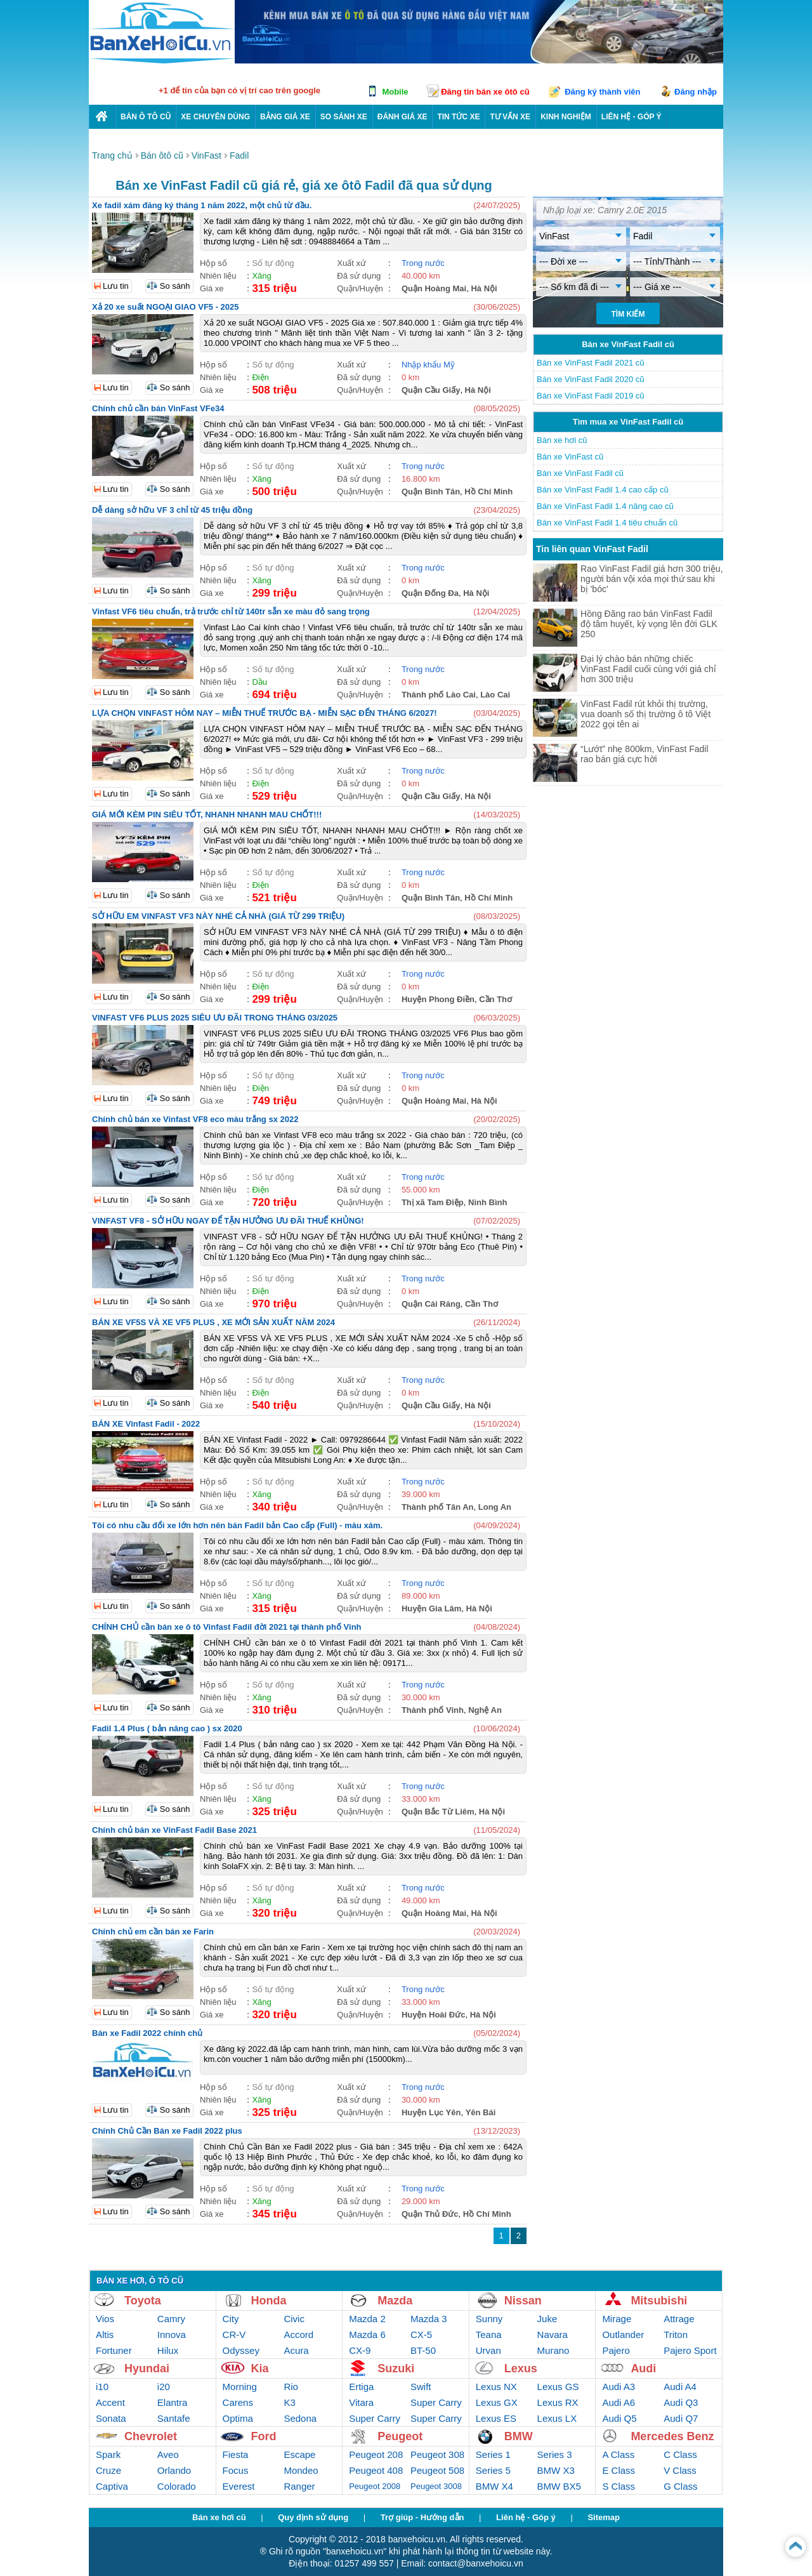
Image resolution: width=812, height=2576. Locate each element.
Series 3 (554, 2454)
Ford (264, 2436)
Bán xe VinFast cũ (570, 456)
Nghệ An (485, 1710)
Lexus (520, 2368)
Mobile (395, 91)
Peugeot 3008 (436, 2486)
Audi (643, 2368)
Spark (108, 2454)
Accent (110, 2402)
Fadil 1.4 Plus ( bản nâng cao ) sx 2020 (167, 1728)
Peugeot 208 (376, 2454)
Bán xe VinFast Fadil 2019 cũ (591, 395)
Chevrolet (150, 2436)
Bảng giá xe (285, 116)
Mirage (616, 2318)
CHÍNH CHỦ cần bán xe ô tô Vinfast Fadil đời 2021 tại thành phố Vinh (227, 1627)
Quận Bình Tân (431, 491)
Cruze (108, 2470)
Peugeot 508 (437, 2470)
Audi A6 (618, 2402)
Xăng (261, 276)
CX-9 (359, 2350)
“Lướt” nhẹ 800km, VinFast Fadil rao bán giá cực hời (644, 754)
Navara (552, 2334)
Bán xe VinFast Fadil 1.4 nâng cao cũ (605, 506)
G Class (680, 2486)
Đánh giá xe (402, 116)
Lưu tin (116, 286)
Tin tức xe (458, 116)
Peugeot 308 (437, 2454)
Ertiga (361, 2386)
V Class (680, 2470)
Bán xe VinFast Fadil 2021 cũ (591, 362)
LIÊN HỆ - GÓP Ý (631, 116)
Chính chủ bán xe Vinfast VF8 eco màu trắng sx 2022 (195, 1119)
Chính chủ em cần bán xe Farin (153, 1931)
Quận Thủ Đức (430, 2214)
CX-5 (421, 2334)
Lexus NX (496, 2386)
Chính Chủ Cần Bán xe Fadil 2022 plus (167, 2131)
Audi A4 (680, 2386)
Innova (171, 2334)
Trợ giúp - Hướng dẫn (422, 2517)
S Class (618, 2486)
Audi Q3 (681, 2402)
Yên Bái (481, 2112)
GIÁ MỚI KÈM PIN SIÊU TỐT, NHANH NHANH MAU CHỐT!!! (207, 814)
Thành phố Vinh (433, 1710)
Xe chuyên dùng (215, 116)
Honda (269, 2300)
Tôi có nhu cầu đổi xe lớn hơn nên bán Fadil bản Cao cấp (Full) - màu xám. (237, 1525)
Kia (260, 2368)
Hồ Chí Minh (488, 491)
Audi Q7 (681, 2418)
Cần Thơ (495, 999)
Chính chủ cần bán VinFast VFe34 (158, 408)
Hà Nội (484, 288)
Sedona (300, 2418)
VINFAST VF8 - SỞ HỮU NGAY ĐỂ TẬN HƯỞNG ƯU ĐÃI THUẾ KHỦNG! (228, 1220)
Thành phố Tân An (438, 1507)
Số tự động (273, 263)
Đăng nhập (695, 91)
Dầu (259, 682)
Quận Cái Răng (431, 1304)
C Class (680, 2454)
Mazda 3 (428, 2318)
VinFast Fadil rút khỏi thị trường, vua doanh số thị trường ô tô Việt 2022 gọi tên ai (645, 714)
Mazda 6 (367, 2334)
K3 (289, 2402)
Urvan (488, 2350)
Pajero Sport (690, 2350)
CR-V (234, 2334)
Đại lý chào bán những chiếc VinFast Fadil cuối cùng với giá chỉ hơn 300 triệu (648, 669)
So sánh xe (343, 116)
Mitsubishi (659, 2300)
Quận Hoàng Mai (434, 288)
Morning (240, 2386)
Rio (291, 2386)
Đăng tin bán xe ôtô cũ (485, 91)
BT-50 (423, 2350)
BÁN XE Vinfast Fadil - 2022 (146, 1424)
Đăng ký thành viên (602, 91)
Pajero (615, 2350)
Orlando (174, 2470)
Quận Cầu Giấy (431, 390)
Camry (171, 2318)
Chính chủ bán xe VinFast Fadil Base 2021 (174, 1830)
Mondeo (301, 2470)
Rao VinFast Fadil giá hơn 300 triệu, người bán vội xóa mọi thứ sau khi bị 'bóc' (651, 579)
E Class (618, 2470)
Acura (296, 2350)
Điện (260, 377)
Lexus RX (558, 2402)
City (231, 2318)
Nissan (523, 2300)
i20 (163, 2386)
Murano (553, 2350)
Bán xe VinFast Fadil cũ (580, 473)
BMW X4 (494, 2486)
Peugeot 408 (376, 2470)
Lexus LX (557, 2418)
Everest (239, 2486)
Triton (676, 2334)
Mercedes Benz (672, 2436)
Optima (238, 2418)
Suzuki (395, 2368)
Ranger (299, 2486)
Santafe (173, 2418)
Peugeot (399, 2436)
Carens (238, 2402)
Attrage (679, 2318)
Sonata (111, 2418)
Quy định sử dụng (313, 2517)
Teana (489, 2334)
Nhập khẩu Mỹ (428, 364)
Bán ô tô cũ (146, 116)
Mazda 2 (367, 2318)
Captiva (112, 2486)
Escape (299, 2454)
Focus (236, 2470)
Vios (105, 2318)
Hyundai (146, 2368)
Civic (294, 2318)
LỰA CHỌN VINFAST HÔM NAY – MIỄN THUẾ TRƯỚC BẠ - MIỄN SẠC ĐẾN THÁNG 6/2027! (264, 713)
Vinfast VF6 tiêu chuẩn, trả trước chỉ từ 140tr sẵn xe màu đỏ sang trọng (231, 611)
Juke (547, 2318)
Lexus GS (558, 2386)
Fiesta (236, 2454)
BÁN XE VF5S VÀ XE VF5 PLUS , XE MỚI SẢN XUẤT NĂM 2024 (213, 1322)
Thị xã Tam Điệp (433, 1202)
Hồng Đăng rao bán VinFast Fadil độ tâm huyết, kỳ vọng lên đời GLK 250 (648, 624)
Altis (105, 2334)
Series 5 (493, 2470)
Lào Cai (495, 694)
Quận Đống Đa (430, 593)
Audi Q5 (619, 2418)
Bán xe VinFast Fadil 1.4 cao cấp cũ (603, 489)
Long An (494, 1507)
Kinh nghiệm (565, 116)
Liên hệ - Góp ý (526, 2517)
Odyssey (241, 2350)
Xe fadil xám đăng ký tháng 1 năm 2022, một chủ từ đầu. (201, 205)
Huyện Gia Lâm (431, 1608)
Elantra (172, 2402)
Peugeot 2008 (374, 2486)
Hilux (167, 2350)
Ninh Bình (487, 1202)
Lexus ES (496, 2418)
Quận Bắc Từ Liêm (438, 1811)
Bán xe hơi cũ (562, 440)
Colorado (176, 2486)
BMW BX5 (559, 2486)
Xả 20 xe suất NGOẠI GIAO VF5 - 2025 (165, 307)
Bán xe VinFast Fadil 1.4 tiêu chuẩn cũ (607, 522)
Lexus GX (497, 2402)
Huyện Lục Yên (431, 2112)
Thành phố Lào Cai (439, 694)
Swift (420, 2386)
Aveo (168, 2454)
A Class (618, 2454)
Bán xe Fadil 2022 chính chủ (147, 2033)
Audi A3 (618, 2386)
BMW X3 (556, 2470)
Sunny (489, 2318)
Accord (298, 2334)
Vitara (361, 2402)
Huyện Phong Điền (438, 999)
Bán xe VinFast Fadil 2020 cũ (591, 379)
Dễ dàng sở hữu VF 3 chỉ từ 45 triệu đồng (172, 510)
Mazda (394, 2300)
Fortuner (114, 2350)
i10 (102, 2386)
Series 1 (493, 2454)
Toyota (142, 2300)
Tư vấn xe (510, 116)
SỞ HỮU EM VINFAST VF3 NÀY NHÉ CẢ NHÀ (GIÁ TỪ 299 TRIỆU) (218, 916)
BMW (518, 2436)
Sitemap (603, 2517)
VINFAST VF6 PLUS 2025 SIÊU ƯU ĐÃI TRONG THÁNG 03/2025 (214, 1017)
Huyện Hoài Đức (434, 2014)
